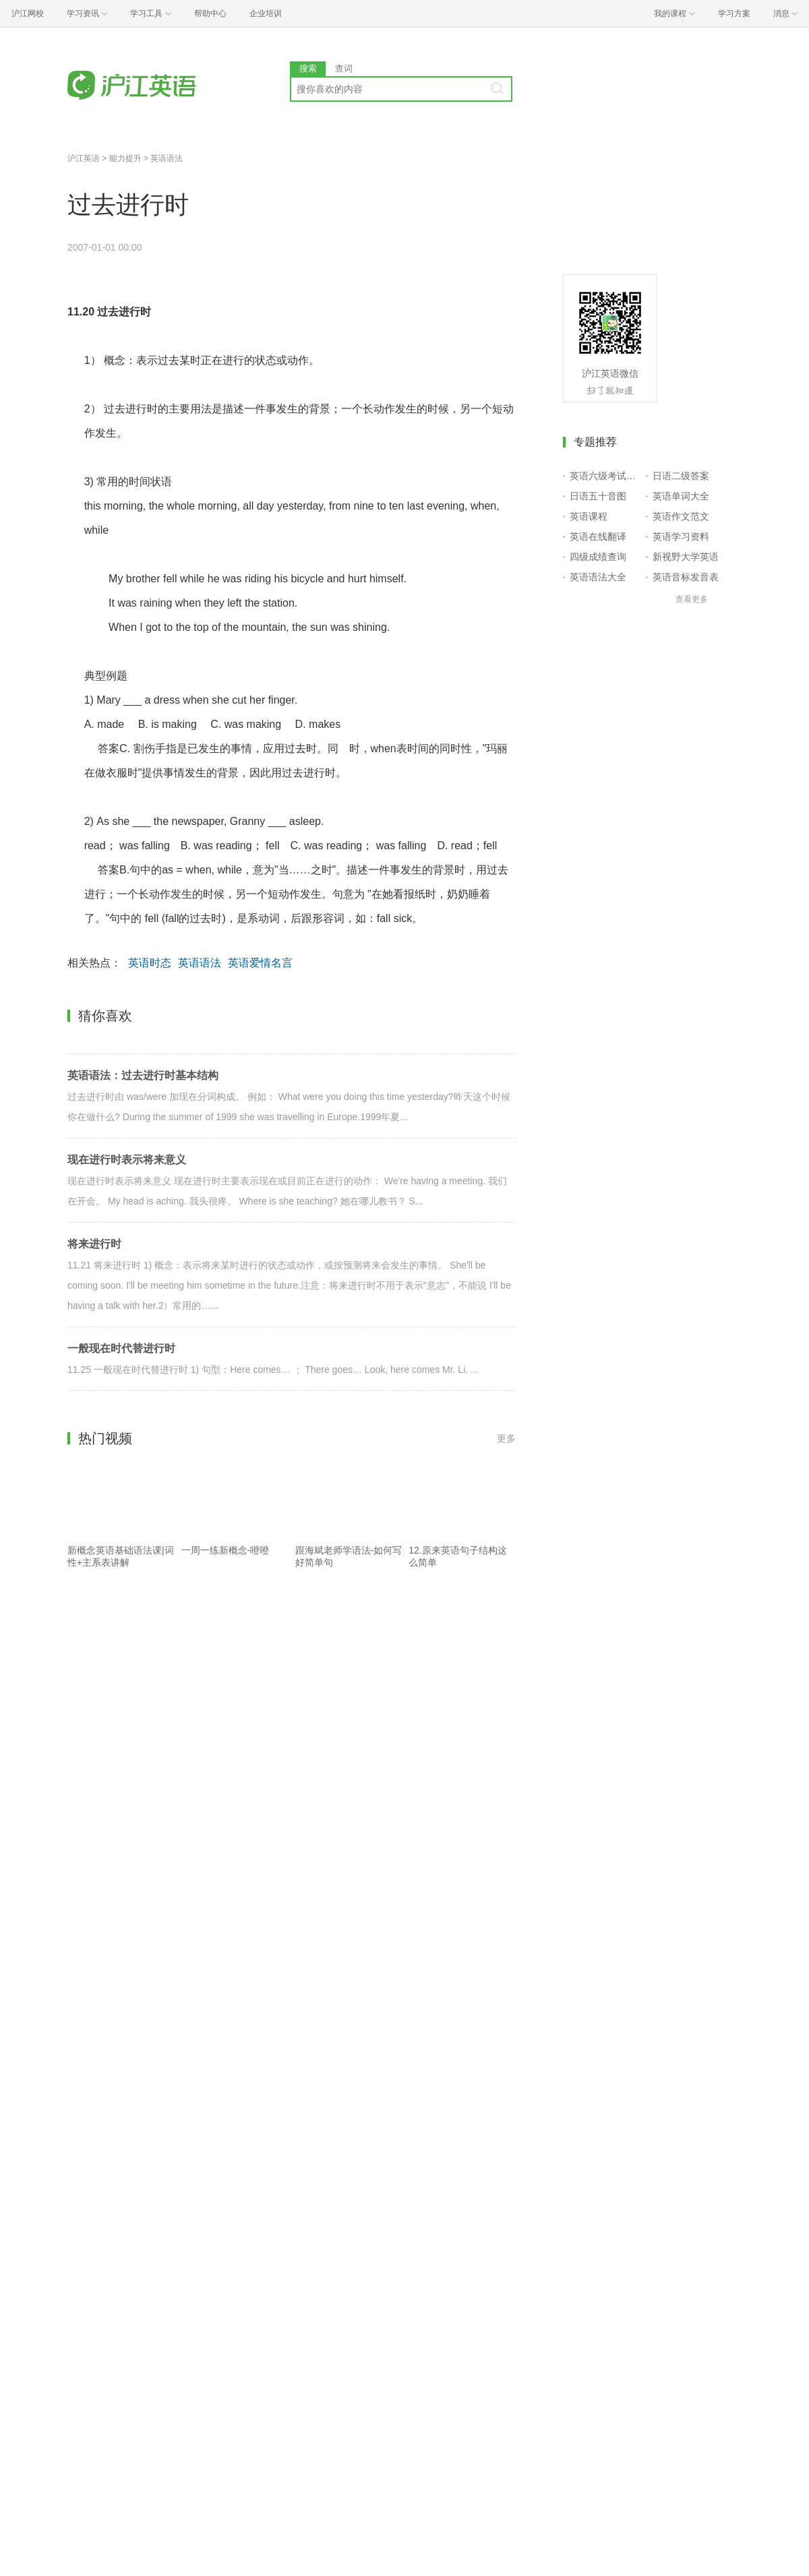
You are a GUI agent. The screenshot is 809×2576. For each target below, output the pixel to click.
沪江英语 (83, 158)
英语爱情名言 (260, 963)
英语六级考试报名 (605, 475)
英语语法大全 (598, 577)
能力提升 (125, 158)
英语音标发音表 (686, 577)
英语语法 (166, 158)
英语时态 (149, 963)
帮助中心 (210, 13)
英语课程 (588, 516)
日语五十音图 (598, 496)
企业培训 (265, 13)
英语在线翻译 (598, 536)
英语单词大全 (681, 496)
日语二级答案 (681, 475)
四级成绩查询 (598, 556)
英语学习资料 (681, 536)
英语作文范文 (681, 516)
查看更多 (692, 599)
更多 (506, 1438)
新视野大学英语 (686, 556)
